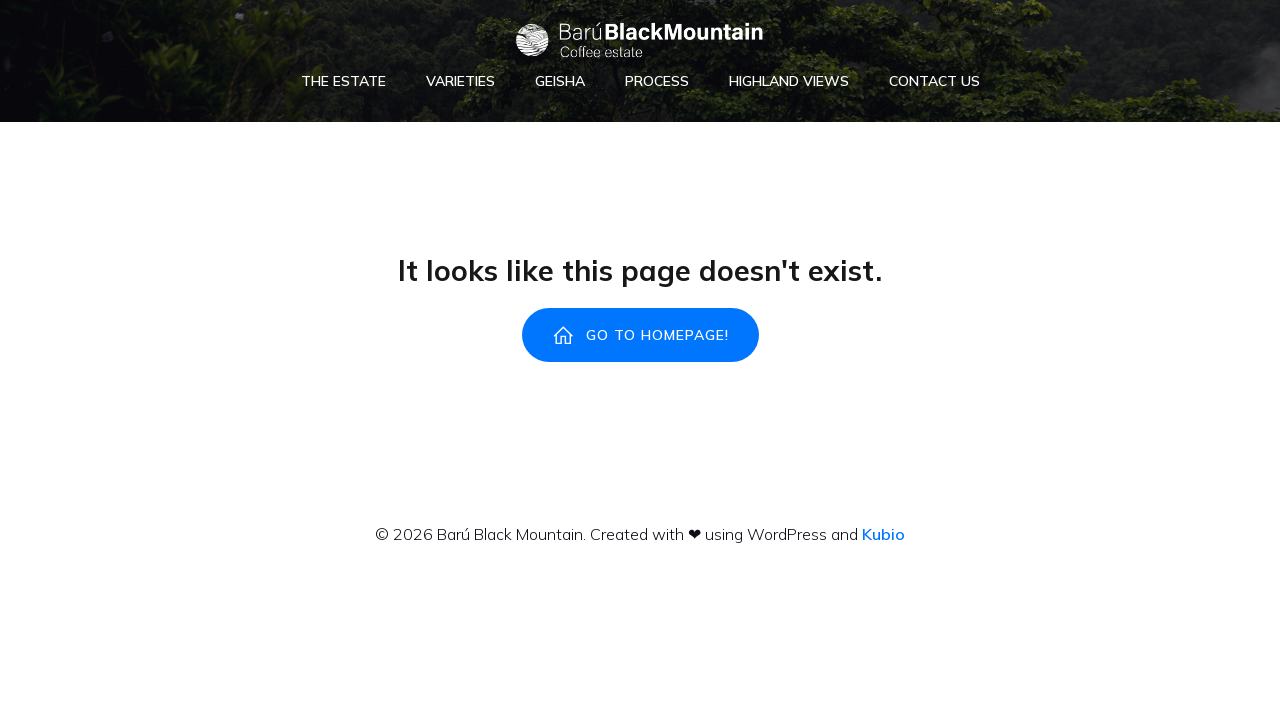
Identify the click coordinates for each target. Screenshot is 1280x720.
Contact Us (934, 81)
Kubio (883, 534)
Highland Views (789, 81)
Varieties (460, 81)
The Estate (343, 81)
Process (657, 81)
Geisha (560, 81)
